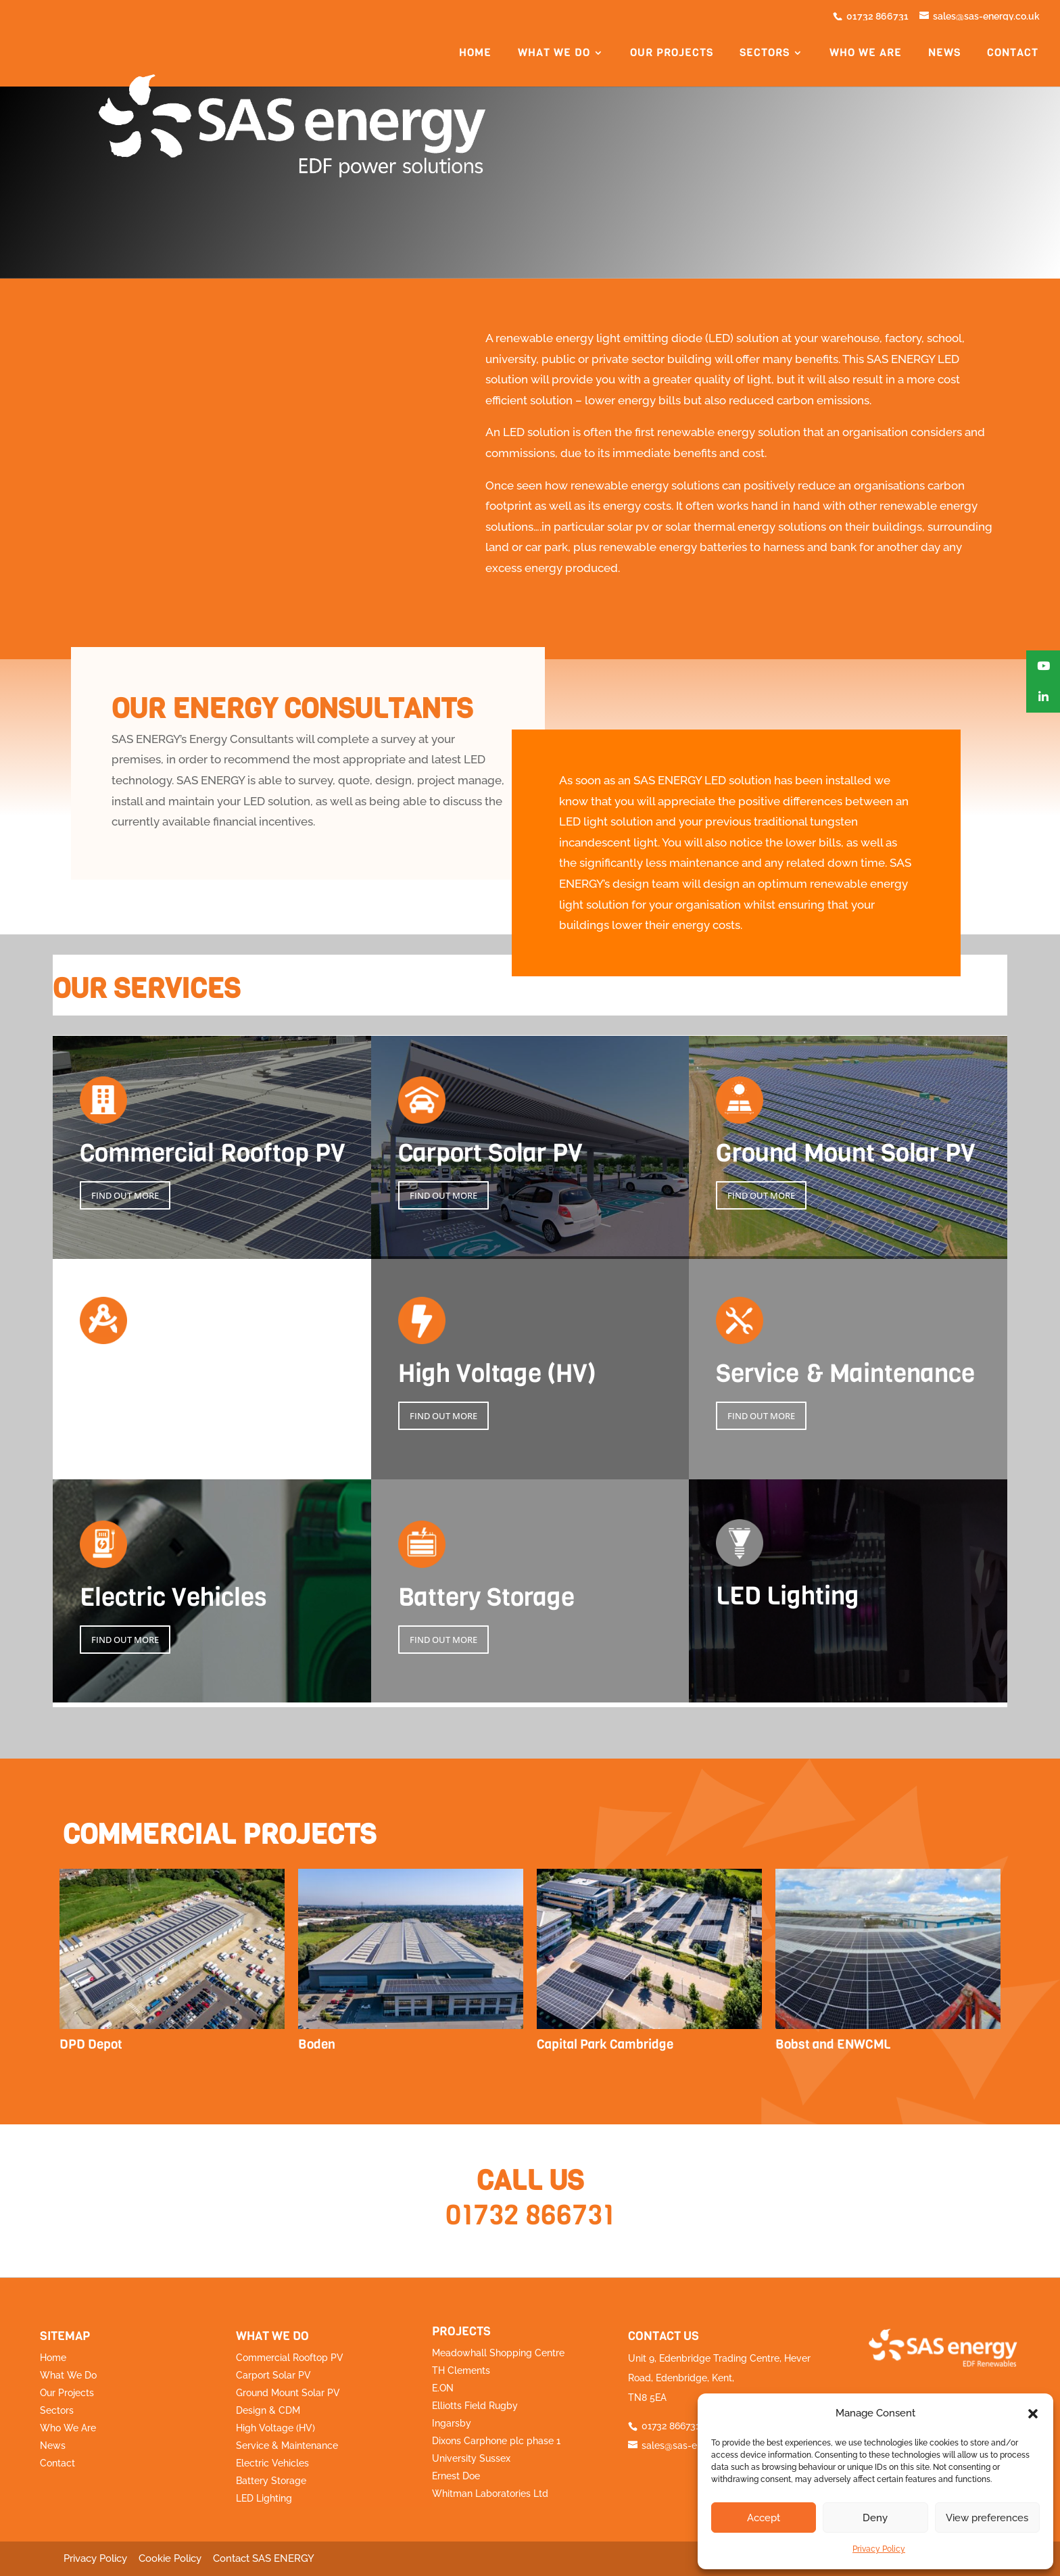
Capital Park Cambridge (605, 2044)
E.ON (443, 2388)
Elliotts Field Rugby (475, 2405)
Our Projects (67, 2392)
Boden (316, 2044)
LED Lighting (264, 2498)
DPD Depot (90, 2044)
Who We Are (68, 2428)
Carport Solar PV (273, 2375)
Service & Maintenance (287, 2445)
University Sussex (471, 2458)
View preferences (987, 2518)
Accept (763, 2518)
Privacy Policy (878, 2549)
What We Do (68, 2375)
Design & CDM (268, 2410)
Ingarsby (451, 2423)
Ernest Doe (456, 2476)
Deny (875, 2518)
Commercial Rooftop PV (289, 2357)
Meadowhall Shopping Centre (498, 2352)
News (944, 55)
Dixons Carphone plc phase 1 (496, 2440)
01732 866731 (530, 2214)
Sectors (57, 2410)
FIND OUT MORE (125, 1195)
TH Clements (461, 2370)
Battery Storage (271, 2480)
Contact (1012, 55)
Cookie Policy (170, 2558)
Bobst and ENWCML (832, 2044)
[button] (1033, 2413)
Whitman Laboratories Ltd (490, 2493)
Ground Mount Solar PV (288, 2392)
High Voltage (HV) (275, 2428)
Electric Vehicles (272, 2463)
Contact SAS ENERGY (263, 2558)
